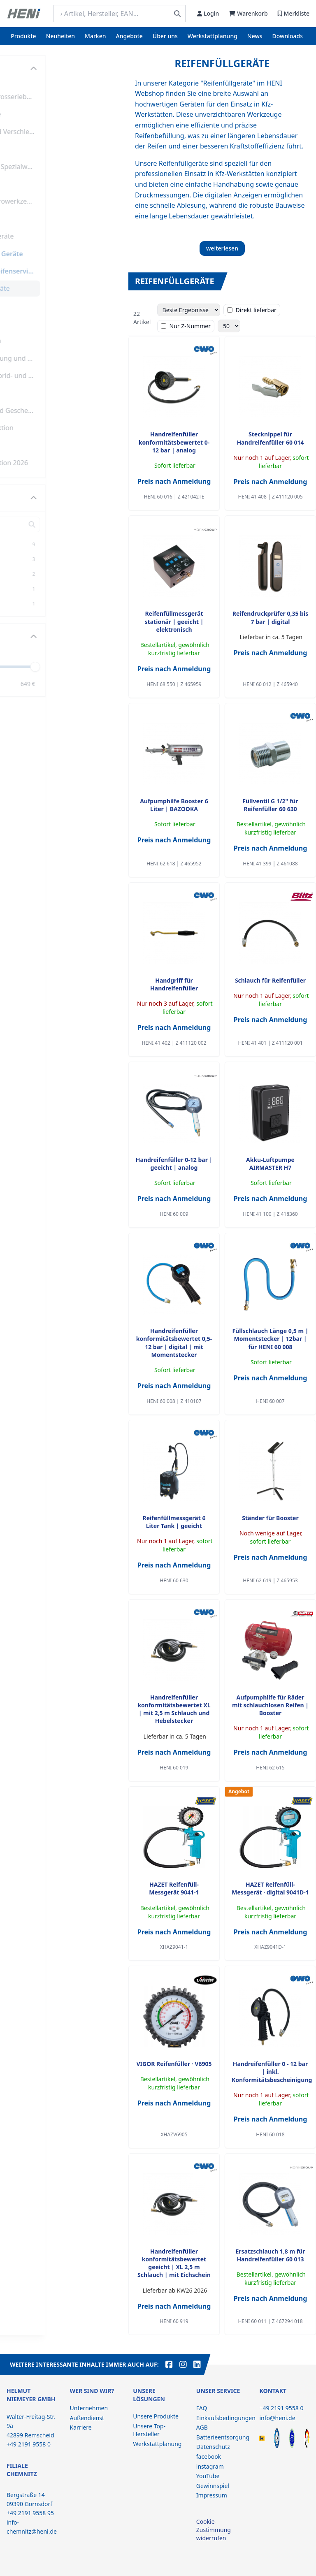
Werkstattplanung (212, 36)
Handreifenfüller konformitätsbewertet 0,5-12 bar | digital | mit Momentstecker (174, 1343)
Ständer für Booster (270, 1518)
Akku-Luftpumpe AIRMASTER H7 (270, 1163)
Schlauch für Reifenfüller (270, 980)
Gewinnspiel (212, 2486)
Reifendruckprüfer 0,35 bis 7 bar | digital (270, 617)
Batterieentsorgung (222, 2437)
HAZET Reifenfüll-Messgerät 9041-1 (174, 1888)
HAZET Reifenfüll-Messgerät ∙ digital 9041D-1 (270, 1888)
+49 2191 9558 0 (281, 2408)
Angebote (129, 36)
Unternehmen (89, 2408)
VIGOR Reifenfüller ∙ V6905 (174, 2064)
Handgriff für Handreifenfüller (174, 984)
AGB (202, 2427)
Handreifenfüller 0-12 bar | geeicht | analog (174, 1163)
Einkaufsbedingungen (226, 2418)
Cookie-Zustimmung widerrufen (213, 2530)
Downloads (287, 36)
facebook (208, 2456)
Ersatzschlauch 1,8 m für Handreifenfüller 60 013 (270, 2255)
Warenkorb (248, 13)
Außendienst (87, 2418)
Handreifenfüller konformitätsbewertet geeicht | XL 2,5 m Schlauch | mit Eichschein (174, 2263)
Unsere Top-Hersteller (149, 2430)
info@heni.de (277, 2418)
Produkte (23, 36)
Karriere (81, 2427)
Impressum (211, 2495)
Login (208, 13)
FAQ (201, 2408)
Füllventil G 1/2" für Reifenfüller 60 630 (270, 805)
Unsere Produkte (156, 2416)
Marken (95, 36)
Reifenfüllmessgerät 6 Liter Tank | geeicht (174, 1522)
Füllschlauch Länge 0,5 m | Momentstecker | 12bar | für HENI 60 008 (270, 1339)
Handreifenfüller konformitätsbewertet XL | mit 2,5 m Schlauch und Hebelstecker (173, 1709)
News (255, 36)
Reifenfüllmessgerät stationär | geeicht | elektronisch (174, 621)
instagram (210, 2466)
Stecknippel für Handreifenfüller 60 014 (270, 438)
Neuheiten (60, 36)
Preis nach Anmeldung (174, 481)
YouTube (208, 2476)
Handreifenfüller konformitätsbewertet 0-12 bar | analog (174, 442)
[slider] (108, 666)
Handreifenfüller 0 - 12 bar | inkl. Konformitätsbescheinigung (272, 2072)
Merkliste (293, 13)
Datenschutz (213, 2447)
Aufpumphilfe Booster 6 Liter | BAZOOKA (174, 805)
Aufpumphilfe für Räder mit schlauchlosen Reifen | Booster (270, 1705)
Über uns (165, 36)
